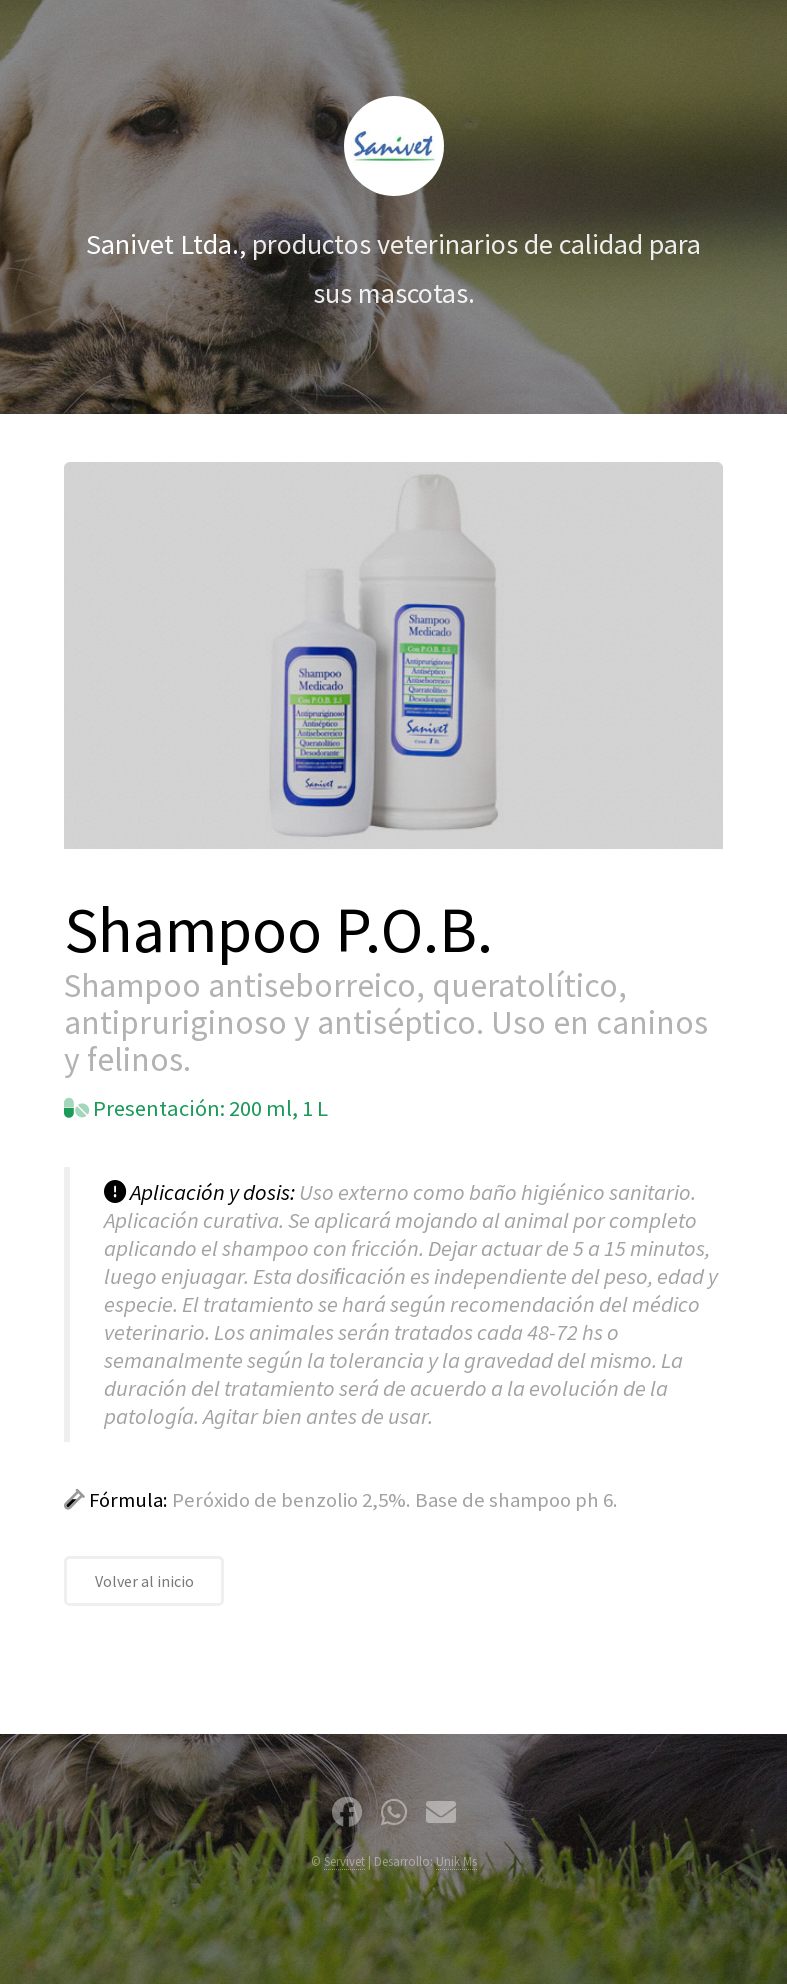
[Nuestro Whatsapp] (394, 1815)
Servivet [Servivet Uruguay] (344, 1861)
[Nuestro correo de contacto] (441, 1815)
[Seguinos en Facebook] (347, 1815)
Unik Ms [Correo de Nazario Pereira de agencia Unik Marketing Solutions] (456, 1861)
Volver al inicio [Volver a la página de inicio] (144, 1581)
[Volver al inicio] (394, 146)
